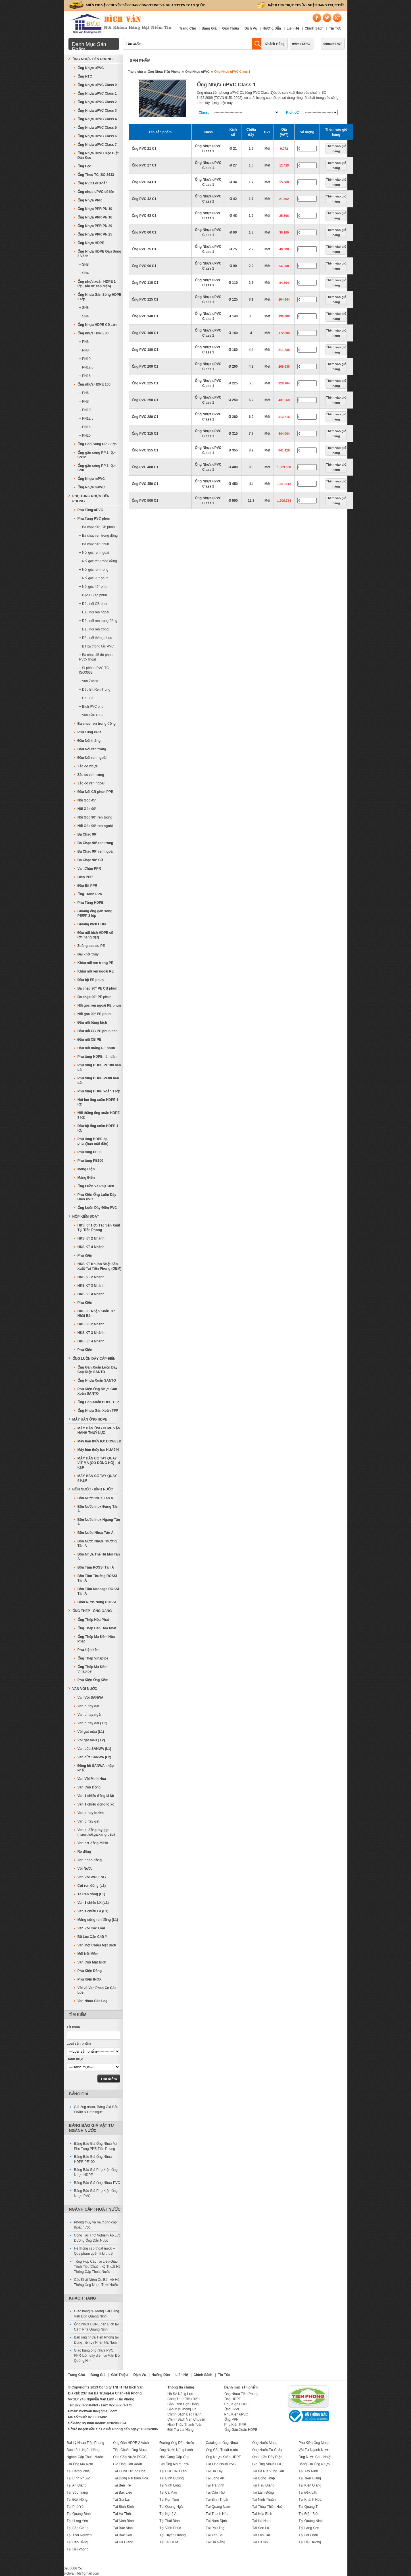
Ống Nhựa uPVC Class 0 (97, 85)
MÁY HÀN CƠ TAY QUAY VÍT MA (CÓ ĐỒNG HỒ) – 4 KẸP (99, 1462)
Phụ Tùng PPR (89, 732)
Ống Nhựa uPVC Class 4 (97, 119)
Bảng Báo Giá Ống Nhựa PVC (97, 2183)
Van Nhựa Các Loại (93, 2001)
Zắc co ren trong (91, 775)
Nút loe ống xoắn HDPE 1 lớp (98, 1102)
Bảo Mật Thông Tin (182, 2409)
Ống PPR (231, 2419)
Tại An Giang (77, 2485)
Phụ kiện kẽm (89, 1650)
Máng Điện (86, 1169)
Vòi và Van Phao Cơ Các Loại (97, 1990)
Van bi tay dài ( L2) (92, 1723)
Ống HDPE (232, 2399)
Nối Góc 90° (87, 809)
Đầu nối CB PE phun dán (98, 1031)
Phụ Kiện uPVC (236, 2414)
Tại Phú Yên (76, 2507)
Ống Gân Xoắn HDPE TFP (98, 1402)
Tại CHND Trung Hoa (129, 2471)
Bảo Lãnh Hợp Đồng (183, 2404)
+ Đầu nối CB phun (93, 604)
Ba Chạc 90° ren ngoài (96, 851)
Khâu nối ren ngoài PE (96, 971)
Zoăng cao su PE (91, 946)
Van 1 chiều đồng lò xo (96, 1804)
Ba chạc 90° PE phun (95, 997)
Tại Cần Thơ (215, 2492)
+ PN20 (85, 436)
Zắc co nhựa (88, 766)
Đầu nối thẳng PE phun (96, 1048)
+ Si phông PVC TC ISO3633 (94, 670)
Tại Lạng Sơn (309, 2528)
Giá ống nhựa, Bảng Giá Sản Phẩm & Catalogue (96, 2109)
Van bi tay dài (88, 1706)
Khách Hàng (274, 43)
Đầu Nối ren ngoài (92, 758)
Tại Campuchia (78, 2471)
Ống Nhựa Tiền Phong (164, 71)
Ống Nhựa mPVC (91, 479)
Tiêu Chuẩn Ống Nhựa (130, 2450)
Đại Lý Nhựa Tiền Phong (85, 2443)
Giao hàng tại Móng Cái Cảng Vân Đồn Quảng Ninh (96, 2313)
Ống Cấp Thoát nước (222, 2450)
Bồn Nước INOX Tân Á (95, 1498)
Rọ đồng (84, 1852)
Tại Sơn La (260, 2528)
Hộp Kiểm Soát (85, 1217)
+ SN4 (84, 273)
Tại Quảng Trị (309, 2507)
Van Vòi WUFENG (92, 1877)
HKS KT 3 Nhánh (91, 1286)
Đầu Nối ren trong (92, 749)
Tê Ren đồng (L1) (91, 1894)
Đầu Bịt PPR (87, 886)
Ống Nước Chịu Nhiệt (315, 2457)
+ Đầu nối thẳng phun (95, 638)
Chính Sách (314, 28)
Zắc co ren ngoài (91, 783)
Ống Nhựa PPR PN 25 (95, 234)
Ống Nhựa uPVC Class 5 (97, 128)
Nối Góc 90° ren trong (95, 817)
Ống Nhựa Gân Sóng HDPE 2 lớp (99, 297)
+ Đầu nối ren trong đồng (98, 621)
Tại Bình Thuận (217, 2500)
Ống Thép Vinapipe (93, 1658)
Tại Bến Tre (122, 2485)
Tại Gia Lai (121, 2500)
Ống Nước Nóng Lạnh (176, 2450)
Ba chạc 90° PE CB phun (98, 988)
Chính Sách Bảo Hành (185, 2414)
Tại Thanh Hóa (217, 2514)
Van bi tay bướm (91, 1813)
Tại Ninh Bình (123, 2521)
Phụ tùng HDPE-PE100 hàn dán (99, 1067)
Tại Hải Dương (310, 2542)
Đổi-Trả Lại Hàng (181, 2430)
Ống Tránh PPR (90, 894)
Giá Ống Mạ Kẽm (80, 2464)
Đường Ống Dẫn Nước (176, 2443)
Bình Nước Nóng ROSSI (97, 1602)
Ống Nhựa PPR (90, 200)
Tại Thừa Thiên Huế (267, 2507)
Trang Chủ (187, 28)
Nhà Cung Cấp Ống (174, 2457)
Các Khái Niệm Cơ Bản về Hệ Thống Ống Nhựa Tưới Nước (97, 2282)
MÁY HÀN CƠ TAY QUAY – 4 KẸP (99, 1478)
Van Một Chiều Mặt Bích (97, 1945)
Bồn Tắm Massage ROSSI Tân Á (98, 1591)
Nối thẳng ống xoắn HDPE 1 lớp (99, 1115)
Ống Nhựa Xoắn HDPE (223, 2457)
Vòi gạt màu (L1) (91, 1732)
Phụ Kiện (85, 1255)
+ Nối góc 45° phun (94, 587)
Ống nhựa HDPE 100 (94, 384)
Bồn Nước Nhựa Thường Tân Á (97, 1543)
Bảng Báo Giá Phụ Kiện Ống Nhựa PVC (96, 2193)
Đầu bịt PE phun (91, 980)
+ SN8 (84, 264)
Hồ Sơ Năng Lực (180, 2394)
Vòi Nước (85, 1869)
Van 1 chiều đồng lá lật (96, 1796)
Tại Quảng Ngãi (171, 2507)
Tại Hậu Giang (263, 2485)
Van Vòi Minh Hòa (92, 1779)
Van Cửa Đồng (89, 1787)
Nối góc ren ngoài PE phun (99, 1005)
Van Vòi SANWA (90, 1698)
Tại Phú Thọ (215, 2528)
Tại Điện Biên (309, 2514)
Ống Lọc (84, 166)
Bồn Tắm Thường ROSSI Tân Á (97, 1578)
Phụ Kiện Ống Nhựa (314, 2443)
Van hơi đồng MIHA (93, 1843)
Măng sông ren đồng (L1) (98, 1920)
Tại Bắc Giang (78, 2528)
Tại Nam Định (216, 2521)
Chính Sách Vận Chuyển (186, 2419)
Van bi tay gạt (89, 1821)
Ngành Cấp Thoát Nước (95, 2209)
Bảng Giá (209, 28)
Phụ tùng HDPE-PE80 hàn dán (98, 1080)
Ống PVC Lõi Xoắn (93, 183)
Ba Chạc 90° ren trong (95, 843)
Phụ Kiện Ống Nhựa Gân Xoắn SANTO (97, 1391)
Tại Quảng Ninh (311, 2521)
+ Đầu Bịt (86, 698)
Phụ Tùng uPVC (90, 510)
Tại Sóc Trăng (77, 2492)
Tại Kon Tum (169, 2500)
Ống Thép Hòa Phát (93, 1620)
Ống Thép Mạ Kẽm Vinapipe (93, 1669)
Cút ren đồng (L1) (92, 1886)
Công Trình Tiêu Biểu (184, 2399)
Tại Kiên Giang (310, 2485)
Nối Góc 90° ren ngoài (95, 826)
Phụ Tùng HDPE (91, 903)
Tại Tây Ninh (308, 2471)
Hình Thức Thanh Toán (185, 2425)
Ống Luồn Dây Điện (267, 2457)
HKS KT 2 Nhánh (91, 1238)
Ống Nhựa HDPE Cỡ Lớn (97, 325)
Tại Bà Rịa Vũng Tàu (268, 2471)
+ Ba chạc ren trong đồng (98, 536)
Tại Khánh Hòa (310, 2500)
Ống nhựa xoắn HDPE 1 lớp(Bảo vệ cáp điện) (97, 284)
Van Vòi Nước (84, 1689)
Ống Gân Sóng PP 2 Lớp (97, 444)
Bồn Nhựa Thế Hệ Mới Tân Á (99, 1556)
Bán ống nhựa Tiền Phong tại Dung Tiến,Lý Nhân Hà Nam (96, 2339)
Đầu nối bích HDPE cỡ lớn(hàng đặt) (95, 935)
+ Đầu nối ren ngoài (94, 612)
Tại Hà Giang (123, 2542)
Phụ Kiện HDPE (236, 2404)
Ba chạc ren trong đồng (97, 724)
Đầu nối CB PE (89, 1040)
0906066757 (333, 43)
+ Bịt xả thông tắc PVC (96, 646)
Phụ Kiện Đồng (90, 1971)
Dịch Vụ (251, 28)
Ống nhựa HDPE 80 (93, 333)
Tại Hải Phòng (78, 2549)
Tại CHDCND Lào (173, 2471)
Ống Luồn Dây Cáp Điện (94, 1359)
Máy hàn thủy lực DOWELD (99, 1441)
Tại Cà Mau (168, 2492)
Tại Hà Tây (214, 2471)
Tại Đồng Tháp (263, 2478)
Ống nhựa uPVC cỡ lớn (96, 192)
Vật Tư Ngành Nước (314, 2450)
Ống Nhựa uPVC (197, 71)
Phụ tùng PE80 (89, 1152)
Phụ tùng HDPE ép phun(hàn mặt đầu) (93, 1141)
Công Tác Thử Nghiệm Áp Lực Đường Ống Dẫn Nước (97, 2237)
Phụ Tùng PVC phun (94, 518)
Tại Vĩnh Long (170, 2485)
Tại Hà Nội (260, 2542)
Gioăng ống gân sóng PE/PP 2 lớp (95, 913)
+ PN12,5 (86, 367)
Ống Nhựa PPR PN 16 (95, 217)
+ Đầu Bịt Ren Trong (94, 690)
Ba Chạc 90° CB (90, 860)
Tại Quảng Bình (79, 2514)
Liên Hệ (293, 28)
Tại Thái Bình (169, 2521)
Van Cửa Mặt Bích (92, 1962)
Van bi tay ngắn (90, 1715)
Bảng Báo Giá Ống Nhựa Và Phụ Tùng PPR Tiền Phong (95, 2146)
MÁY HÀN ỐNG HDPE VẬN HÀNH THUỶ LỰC (99, 1430)
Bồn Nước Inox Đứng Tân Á (98, 1509)
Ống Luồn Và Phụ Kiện (96, 1186)
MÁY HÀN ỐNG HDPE (89, 1419)
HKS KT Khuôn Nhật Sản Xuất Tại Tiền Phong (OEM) (100, 1266)
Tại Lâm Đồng (263, 2492)
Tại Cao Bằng (77, 2542)
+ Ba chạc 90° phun (94, 544)
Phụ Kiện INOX (90, 1979)
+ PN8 (84, 350)
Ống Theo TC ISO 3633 (96, 175)
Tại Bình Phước (79, 2478)
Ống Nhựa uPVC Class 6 (97, 136)
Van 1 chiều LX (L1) (93, 1903)
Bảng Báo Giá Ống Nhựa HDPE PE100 (93, 2159)
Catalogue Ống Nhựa (222, 2443)
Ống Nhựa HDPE (91, 243)
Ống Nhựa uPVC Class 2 (97, 102)
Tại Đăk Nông (77, 2500)
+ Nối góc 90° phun (94, 578)
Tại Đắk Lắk (308, 2492)
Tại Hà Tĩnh (122, 2514)
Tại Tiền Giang (310, 2478)
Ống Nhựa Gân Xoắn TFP (98, 1411)
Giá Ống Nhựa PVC (221, 2464)
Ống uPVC (232, 2409)
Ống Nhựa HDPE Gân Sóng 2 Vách (99, 253)
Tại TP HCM (168, 2542)
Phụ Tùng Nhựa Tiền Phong (91, 498)
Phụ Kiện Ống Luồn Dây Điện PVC (97, 1197)
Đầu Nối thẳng (89, 741)
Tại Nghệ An (168, 2514)
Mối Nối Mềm (88, 1954)
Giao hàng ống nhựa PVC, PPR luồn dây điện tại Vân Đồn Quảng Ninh (98, 2355)
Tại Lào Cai (261, 2535)
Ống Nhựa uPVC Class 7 (97, 145)
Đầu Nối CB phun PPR (96, 792)
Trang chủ (135, 71)
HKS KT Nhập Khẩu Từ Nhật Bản (96, 1313)
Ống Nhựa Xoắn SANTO (97, 1380)
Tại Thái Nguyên (79, 2535)
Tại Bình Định (123, 2507)
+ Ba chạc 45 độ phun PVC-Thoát (96, 657)
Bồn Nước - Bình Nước (92, 1489)
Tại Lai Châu (308, 2535)
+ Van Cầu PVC (91, 715)
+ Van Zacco (88, 681)
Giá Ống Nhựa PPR (174, 2464)
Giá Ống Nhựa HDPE (268, 2464)
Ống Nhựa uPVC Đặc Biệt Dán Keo (98, 155)
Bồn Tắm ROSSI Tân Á (96, 1567)
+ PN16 (85, 376)
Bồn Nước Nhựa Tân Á (96, 1533)
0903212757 (301, 43)
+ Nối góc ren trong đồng (98, 561)
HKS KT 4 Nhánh (91, 1247)
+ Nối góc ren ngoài (94, 553)
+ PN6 (84, 342)
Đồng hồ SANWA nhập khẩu (96, 1768)
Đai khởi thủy (88, 954)
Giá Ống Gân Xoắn (127, 2464)
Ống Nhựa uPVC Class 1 (232, 71)
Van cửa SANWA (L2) (94, 1757)
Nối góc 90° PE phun (94, 1014)
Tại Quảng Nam (218, 2507)
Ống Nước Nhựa (265, 2443)
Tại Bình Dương (171, 2478)
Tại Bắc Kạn (122, 2535)
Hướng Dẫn (272, 28)
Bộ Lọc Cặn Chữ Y (92, 1937)
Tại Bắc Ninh (123, 2528)
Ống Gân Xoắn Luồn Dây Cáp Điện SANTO (98, 1369)
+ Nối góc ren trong (94, 570)
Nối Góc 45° (87, 800)
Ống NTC (85, 76)
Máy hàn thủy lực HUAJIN (98, 1450)
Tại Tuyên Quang (172, 2535)
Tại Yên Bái (215, 2535)
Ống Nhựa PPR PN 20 (95, 226)
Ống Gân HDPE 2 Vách (131, 2443)
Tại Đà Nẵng (215, 2542)
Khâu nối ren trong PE (95, 963)
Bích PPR (85, 877)
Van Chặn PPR (89, 869)
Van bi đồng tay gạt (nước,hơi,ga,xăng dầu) (96, 1832)
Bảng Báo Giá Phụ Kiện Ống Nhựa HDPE (96, 2172)
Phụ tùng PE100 (90, 1161)
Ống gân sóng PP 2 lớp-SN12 (97, 455)
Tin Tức (335, 28)
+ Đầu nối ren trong (94, 629)
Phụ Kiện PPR (235, 2425)
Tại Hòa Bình (262, 2514)
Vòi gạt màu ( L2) (91, 1740)
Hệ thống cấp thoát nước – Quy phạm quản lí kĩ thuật (94, 2251)
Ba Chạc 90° (87, 834)
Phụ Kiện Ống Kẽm (93, 1680)
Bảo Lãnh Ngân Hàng (83, 2450)
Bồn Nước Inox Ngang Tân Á (99, 1522)
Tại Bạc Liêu (122, 2492)
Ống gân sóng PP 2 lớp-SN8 (97, 468)
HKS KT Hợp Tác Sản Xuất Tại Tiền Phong (99, 1227)
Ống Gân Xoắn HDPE (241, 2430)
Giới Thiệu (230, 28)
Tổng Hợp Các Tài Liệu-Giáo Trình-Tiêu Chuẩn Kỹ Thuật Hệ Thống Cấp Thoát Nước (97, 2267)
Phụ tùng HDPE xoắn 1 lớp (99, 1091)
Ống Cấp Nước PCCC (130, 2457)
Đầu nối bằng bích (92, 1022)
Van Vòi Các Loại (91, 1928)
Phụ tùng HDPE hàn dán (97, 1057)
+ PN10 (85, 359)
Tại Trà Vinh (215, 2485)
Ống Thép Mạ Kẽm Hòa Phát (96, 1639)
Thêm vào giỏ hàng (336, 148)
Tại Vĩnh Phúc (170, 2528)
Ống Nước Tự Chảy (267, 2450)
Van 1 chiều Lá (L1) (93, 1911)
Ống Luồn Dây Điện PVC (97, 1208)
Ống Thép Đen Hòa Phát (97, 1628)
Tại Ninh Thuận (264, 2500)
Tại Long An (215, 2478)
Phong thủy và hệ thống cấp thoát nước (95, 2224)
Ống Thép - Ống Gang (92, 1611)
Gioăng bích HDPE (93, 924)
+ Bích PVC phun (92, 707)
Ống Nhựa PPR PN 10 (95, 209)
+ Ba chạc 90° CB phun (97, 527)
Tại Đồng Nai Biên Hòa (130, 2478)
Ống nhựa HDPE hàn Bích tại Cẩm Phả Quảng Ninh (96, 2326)
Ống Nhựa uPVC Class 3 (97, 111)
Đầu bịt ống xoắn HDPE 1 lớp (98, 1128)
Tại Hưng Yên (77, 2521)
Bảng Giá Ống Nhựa (314, 2464)
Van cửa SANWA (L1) (94, 1749)
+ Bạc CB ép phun (93, 595)
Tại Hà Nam (261, 2521)
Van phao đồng (90, 1860)
